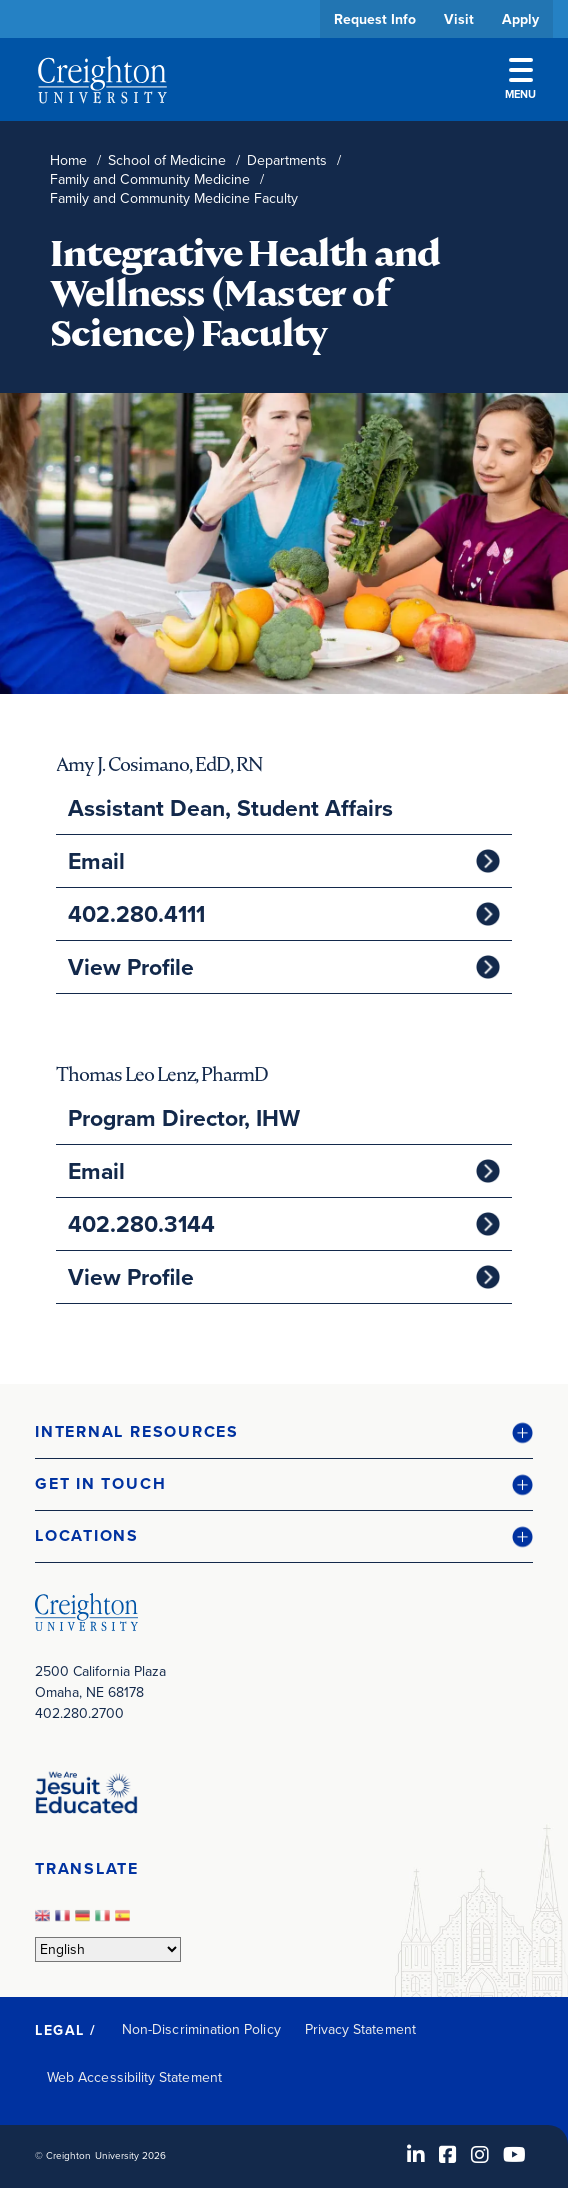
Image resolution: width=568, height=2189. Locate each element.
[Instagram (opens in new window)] (480, 2155)
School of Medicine (167, 160)
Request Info (375, 19)
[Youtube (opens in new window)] (514, 2155)
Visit (459, 19)
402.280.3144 (141, 1224)
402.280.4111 (136, 914)
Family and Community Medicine (150, 179)
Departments (287, 160)
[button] (284, 1432)
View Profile (131, 967)
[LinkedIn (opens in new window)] (416, 2155)
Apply (520, 19)
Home (68, 160)
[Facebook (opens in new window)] (448, 2155)
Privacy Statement (360, 2029)
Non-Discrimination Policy (201, 2029)
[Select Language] (108, 1949)
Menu (520, 80)
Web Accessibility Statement (134, 2077)
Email (96, 861)
